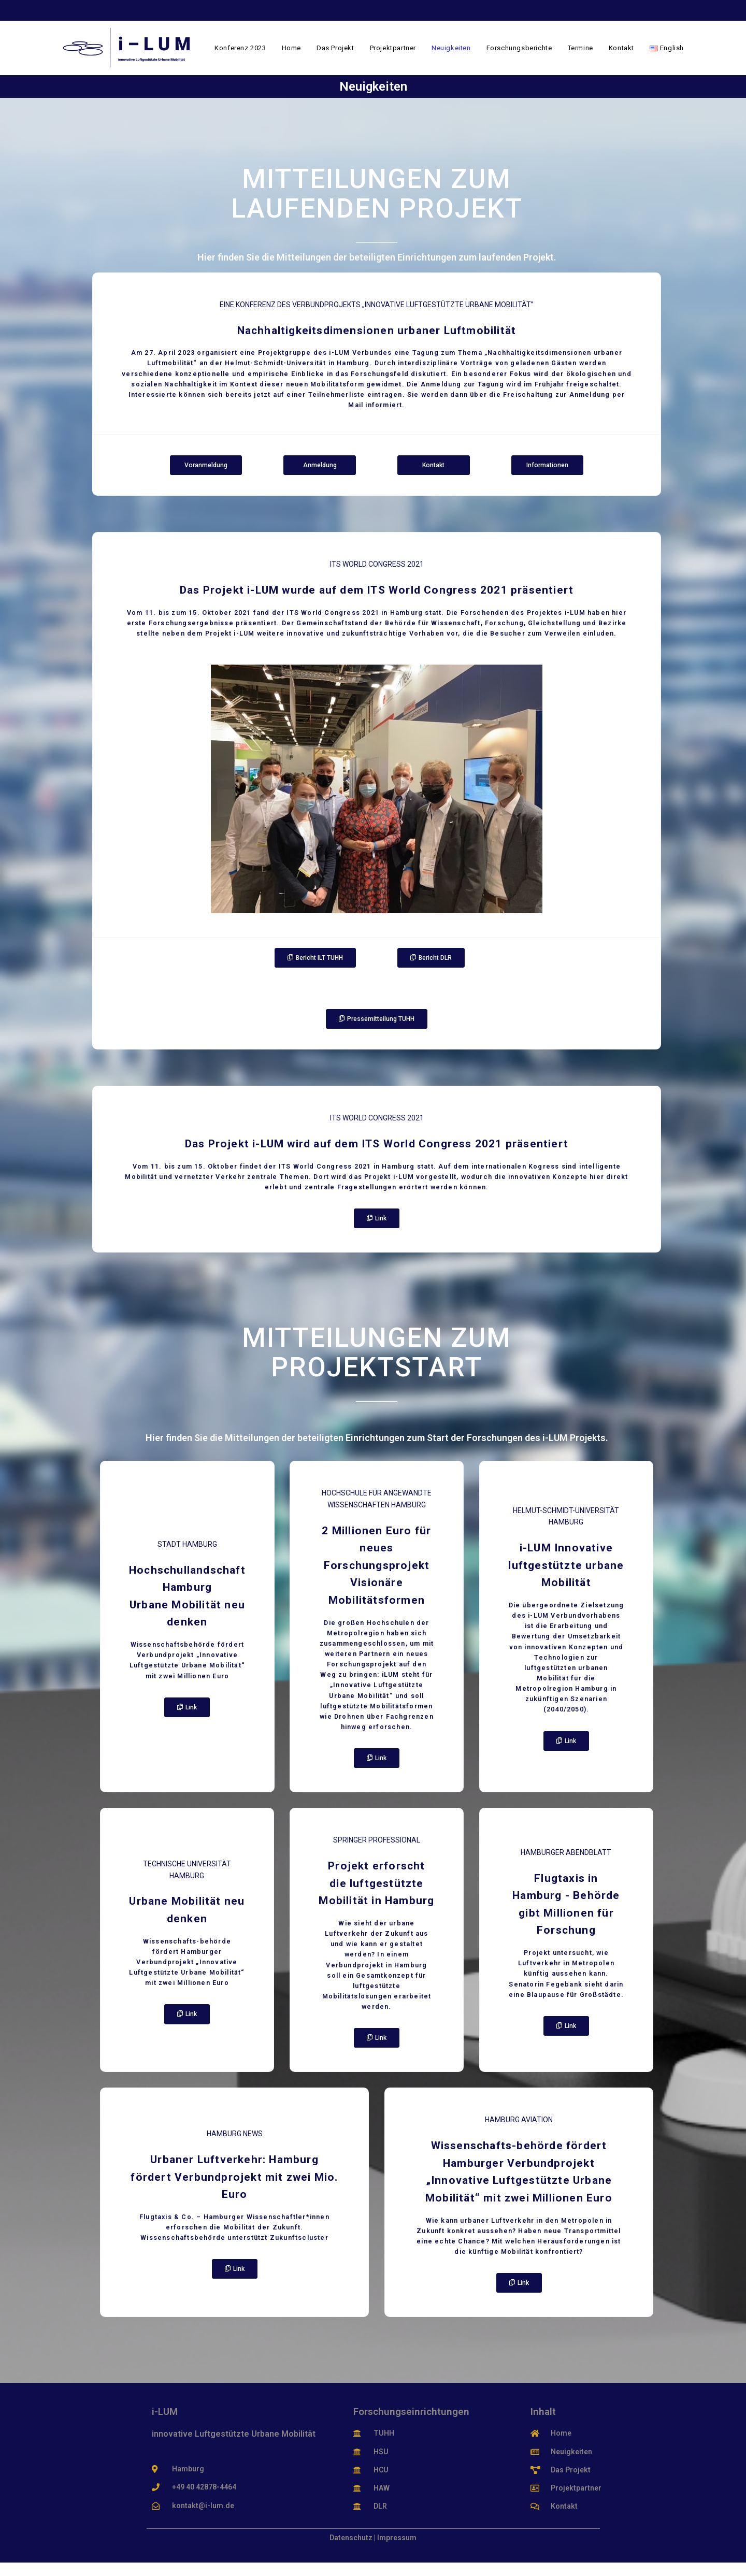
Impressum (397, 2551)
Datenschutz (350, 2551)
